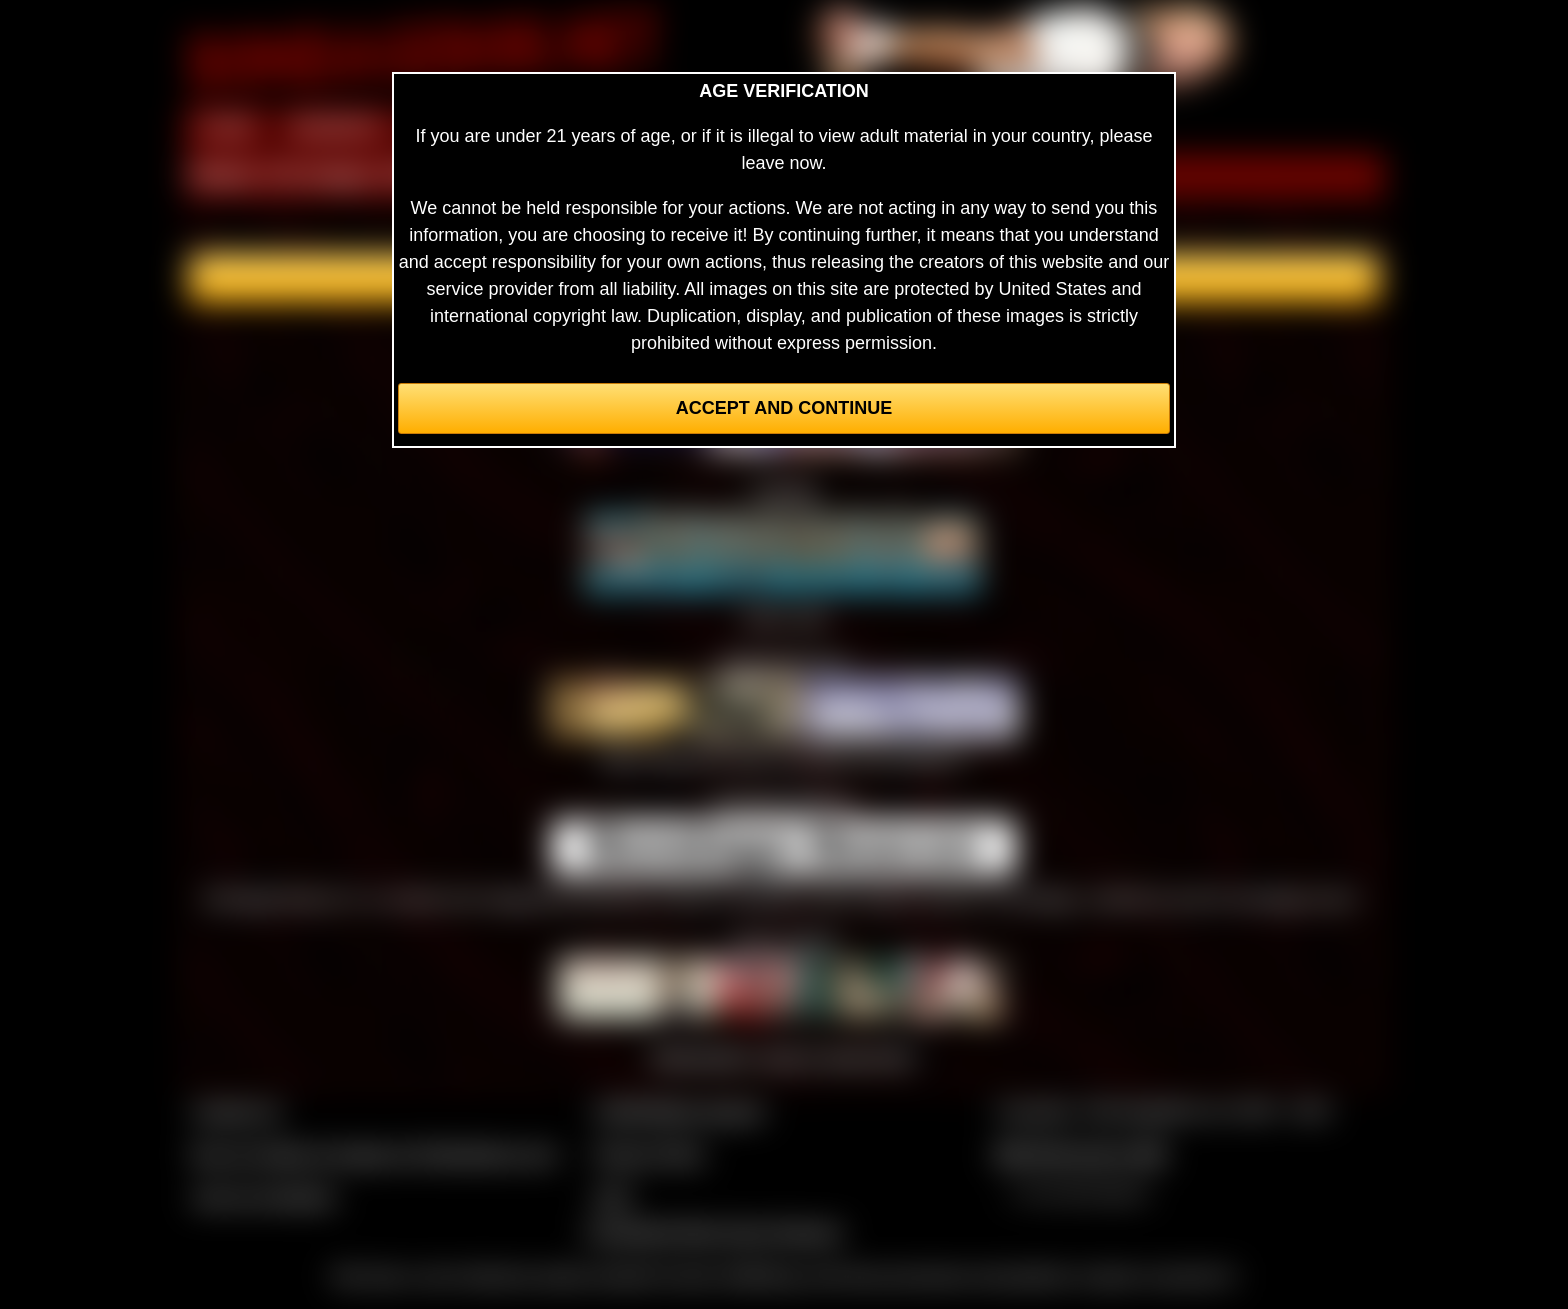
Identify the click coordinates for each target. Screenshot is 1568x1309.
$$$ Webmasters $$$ (1080, 1154)
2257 (613, 1197)
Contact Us (236, 1111)
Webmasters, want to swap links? (784, 1057)
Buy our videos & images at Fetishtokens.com (374, 1154)
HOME (227, 128)
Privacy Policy (649, 1154)
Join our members (264, 1197)
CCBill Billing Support (678, 1111)
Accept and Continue (784, 408)
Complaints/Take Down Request (713, 1232)
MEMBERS (336, 128)
